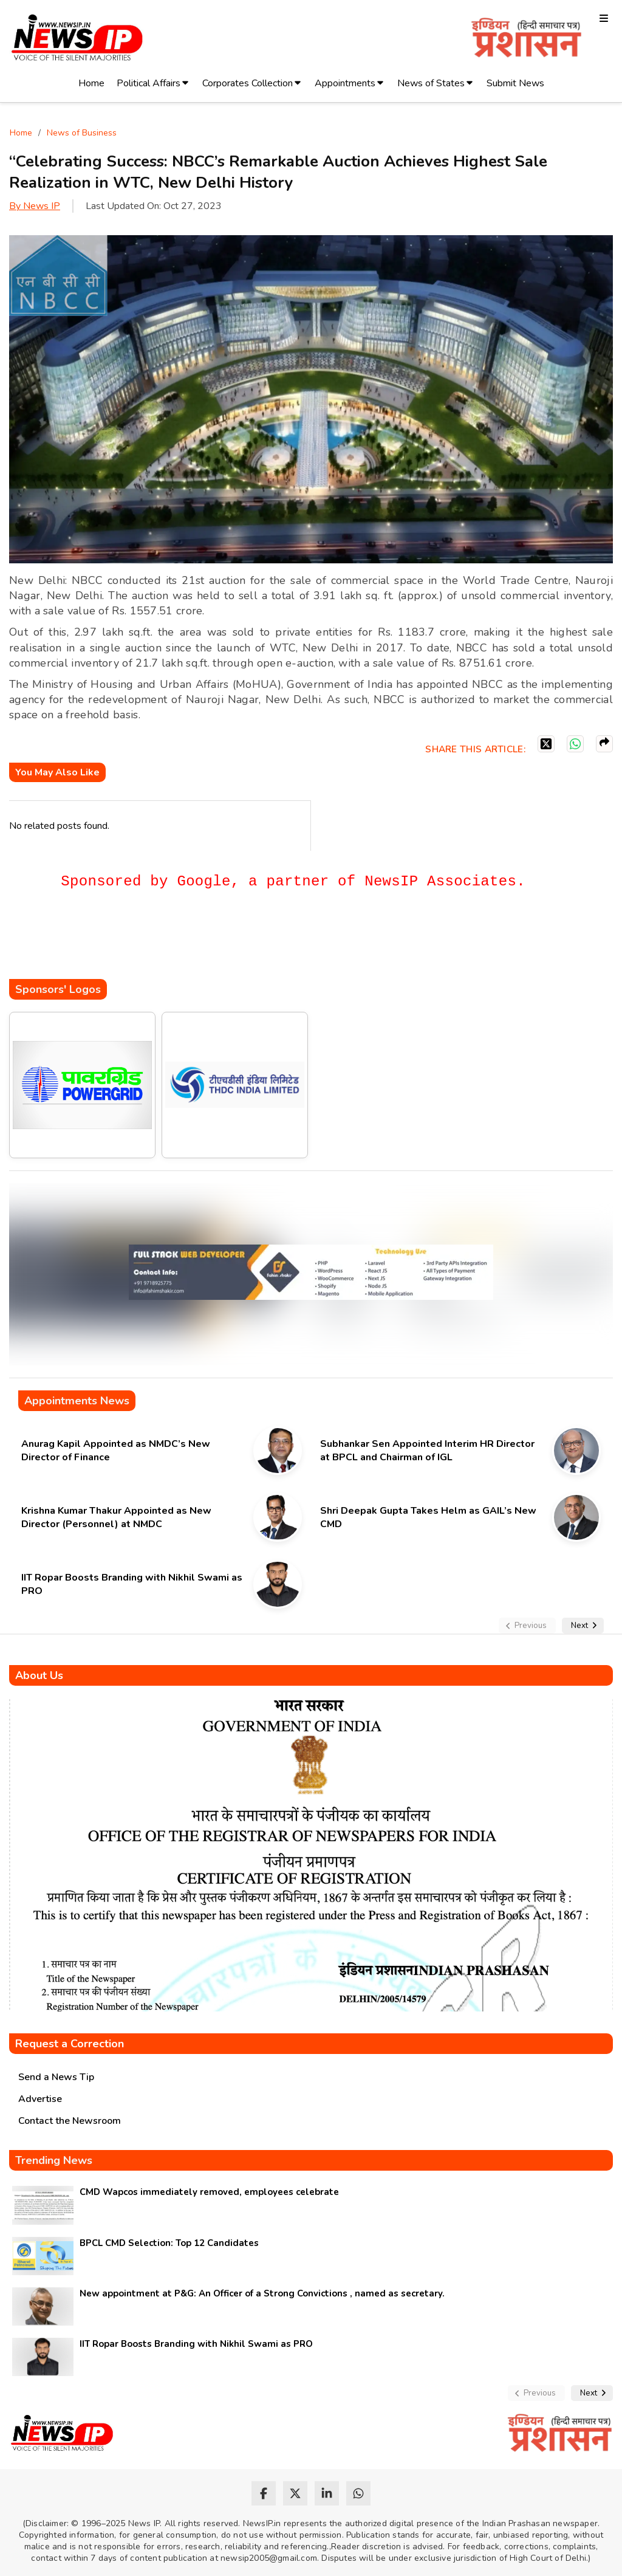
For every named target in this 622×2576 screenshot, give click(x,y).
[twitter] (295, 2493)
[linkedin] (327, 2493)
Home (91, 83)
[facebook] (263, 2493)
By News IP (34, 206)
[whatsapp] (358, 2493)
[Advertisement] (230, 942)
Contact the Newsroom (69, 2121)
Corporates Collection (247, 83)
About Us (39, 1675)
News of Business (82, 133)
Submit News (515, 83)
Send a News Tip (56, 2077)
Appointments (345, 83)
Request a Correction (69, 2043)
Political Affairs (148, 83)
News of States (431, 83)
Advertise (40, 2099)
